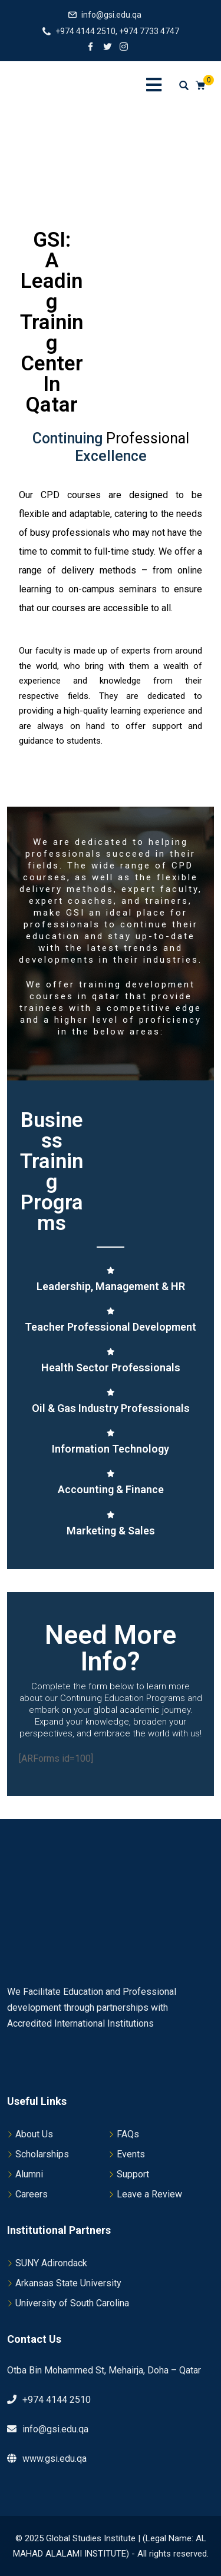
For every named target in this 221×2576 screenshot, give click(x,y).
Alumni (29, 2174)
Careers (31, 2194)
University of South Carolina (72, 2303)
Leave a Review (149, 2194)
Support (133, 2174)
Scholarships (42, 2154)
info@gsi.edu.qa (111, 14)
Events (131, 2154)
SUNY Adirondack (51, 2263)
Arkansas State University (68, 2283)
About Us (34, 2134)
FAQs (128, 2134)
